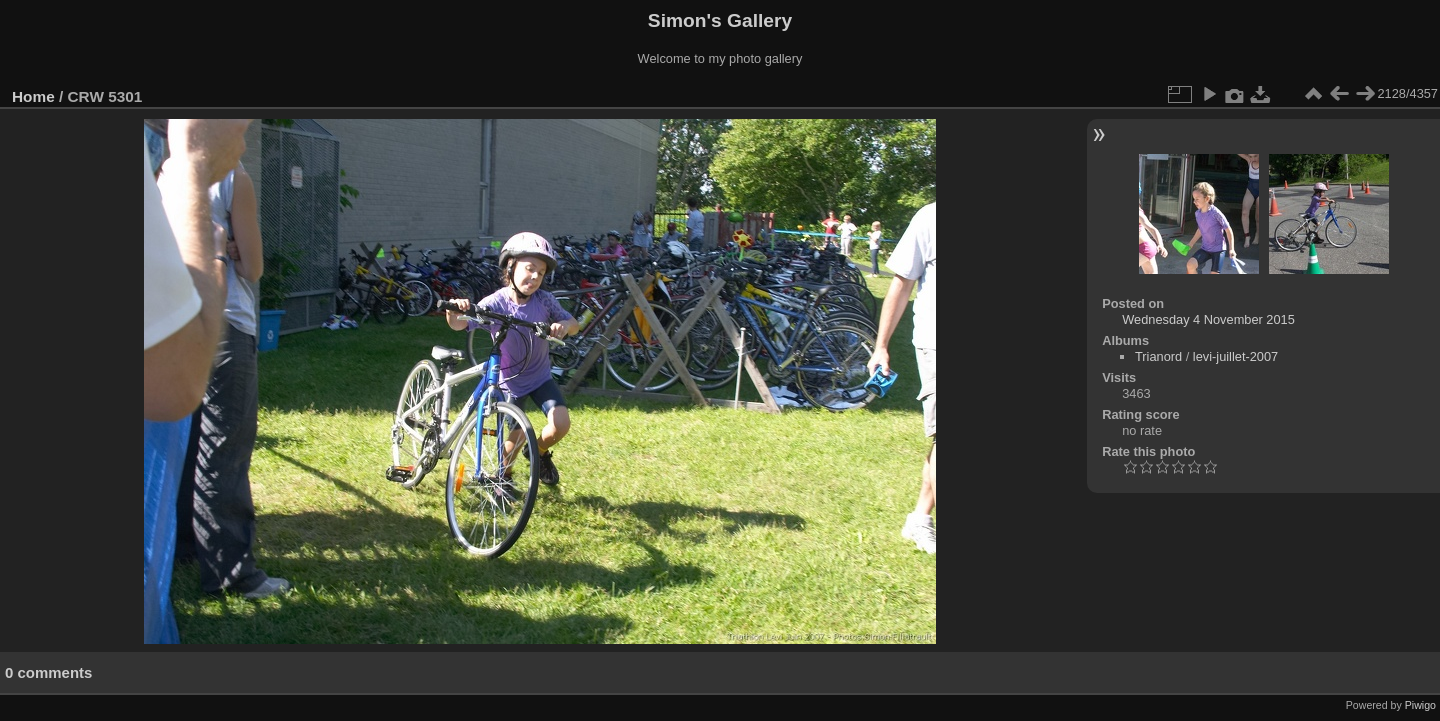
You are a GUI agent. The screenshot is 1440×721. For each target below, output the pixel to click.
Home (33, 96)
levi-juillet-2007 (1235, 356)
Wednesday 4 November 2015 (1208, 319)
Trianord (1158, 356)
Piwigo (1420, 705)
